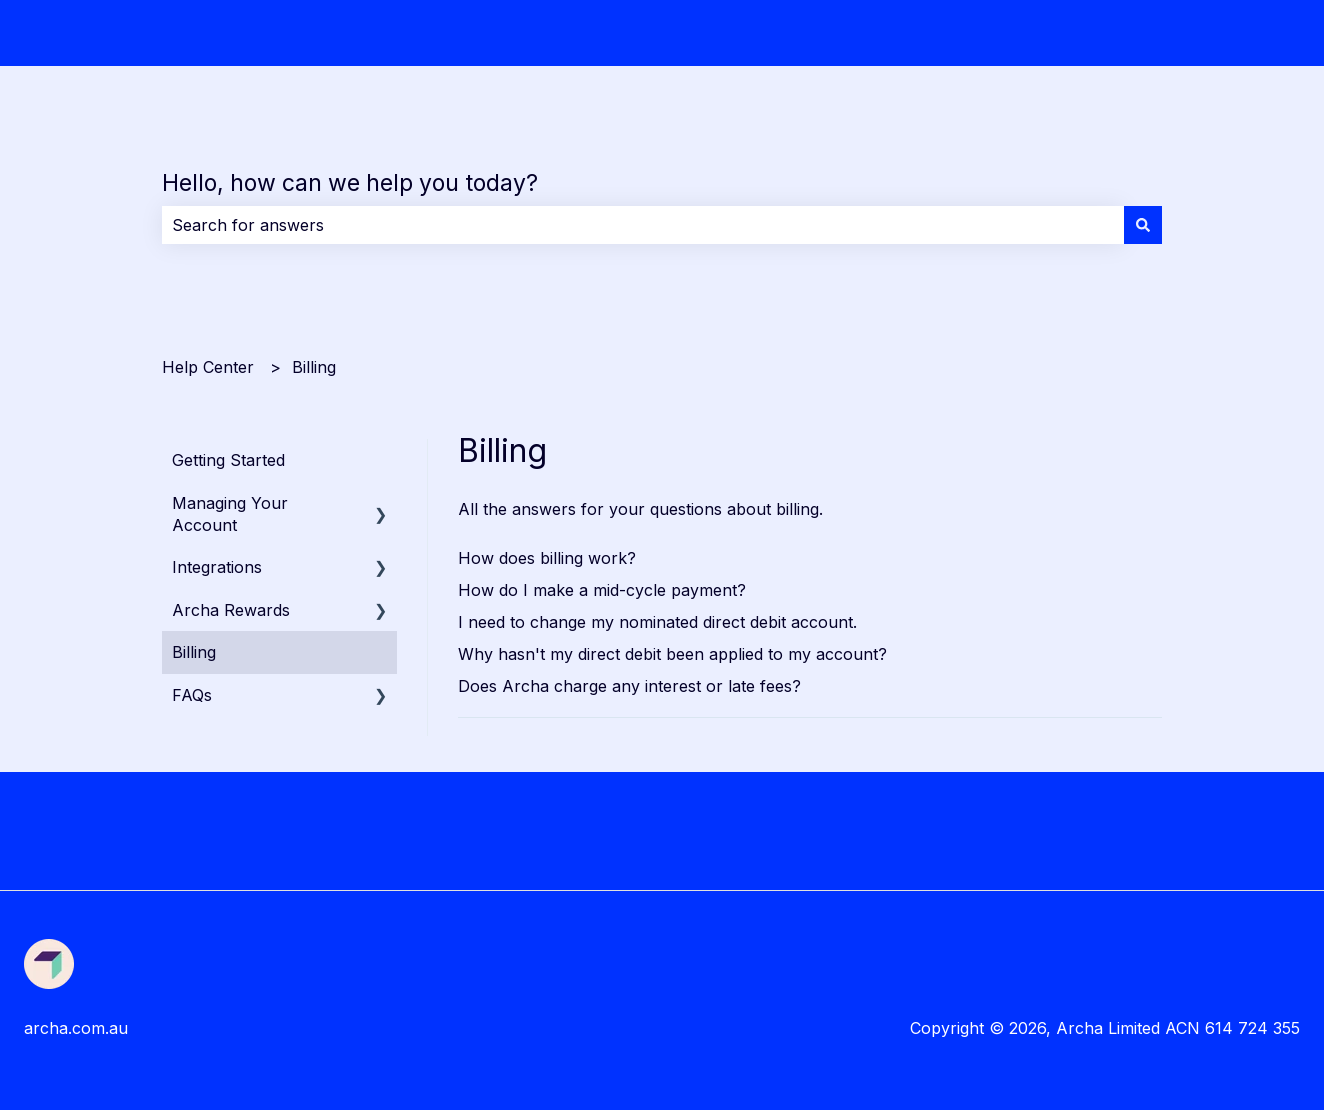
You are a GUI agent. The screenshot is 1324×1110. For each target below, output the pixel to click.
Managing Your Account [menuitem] (230, 514)
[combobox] (643, 225)
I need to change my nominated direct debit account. (657, 622)
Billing (314, 367)
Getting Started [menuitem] (228, 460)
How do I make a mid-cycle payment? (602, 590)
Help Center (208, 367)
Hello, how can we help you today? (350, 183)
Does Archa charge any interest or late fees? (629, 686)
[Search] (1143, 225)
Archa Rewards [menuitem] (231, 610)
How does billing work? (547, 558)
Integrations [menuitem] (217, 567)
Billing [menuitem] (194, 652)
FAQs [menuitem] (192, 695)
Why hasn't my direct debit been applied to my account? (672, 654)
